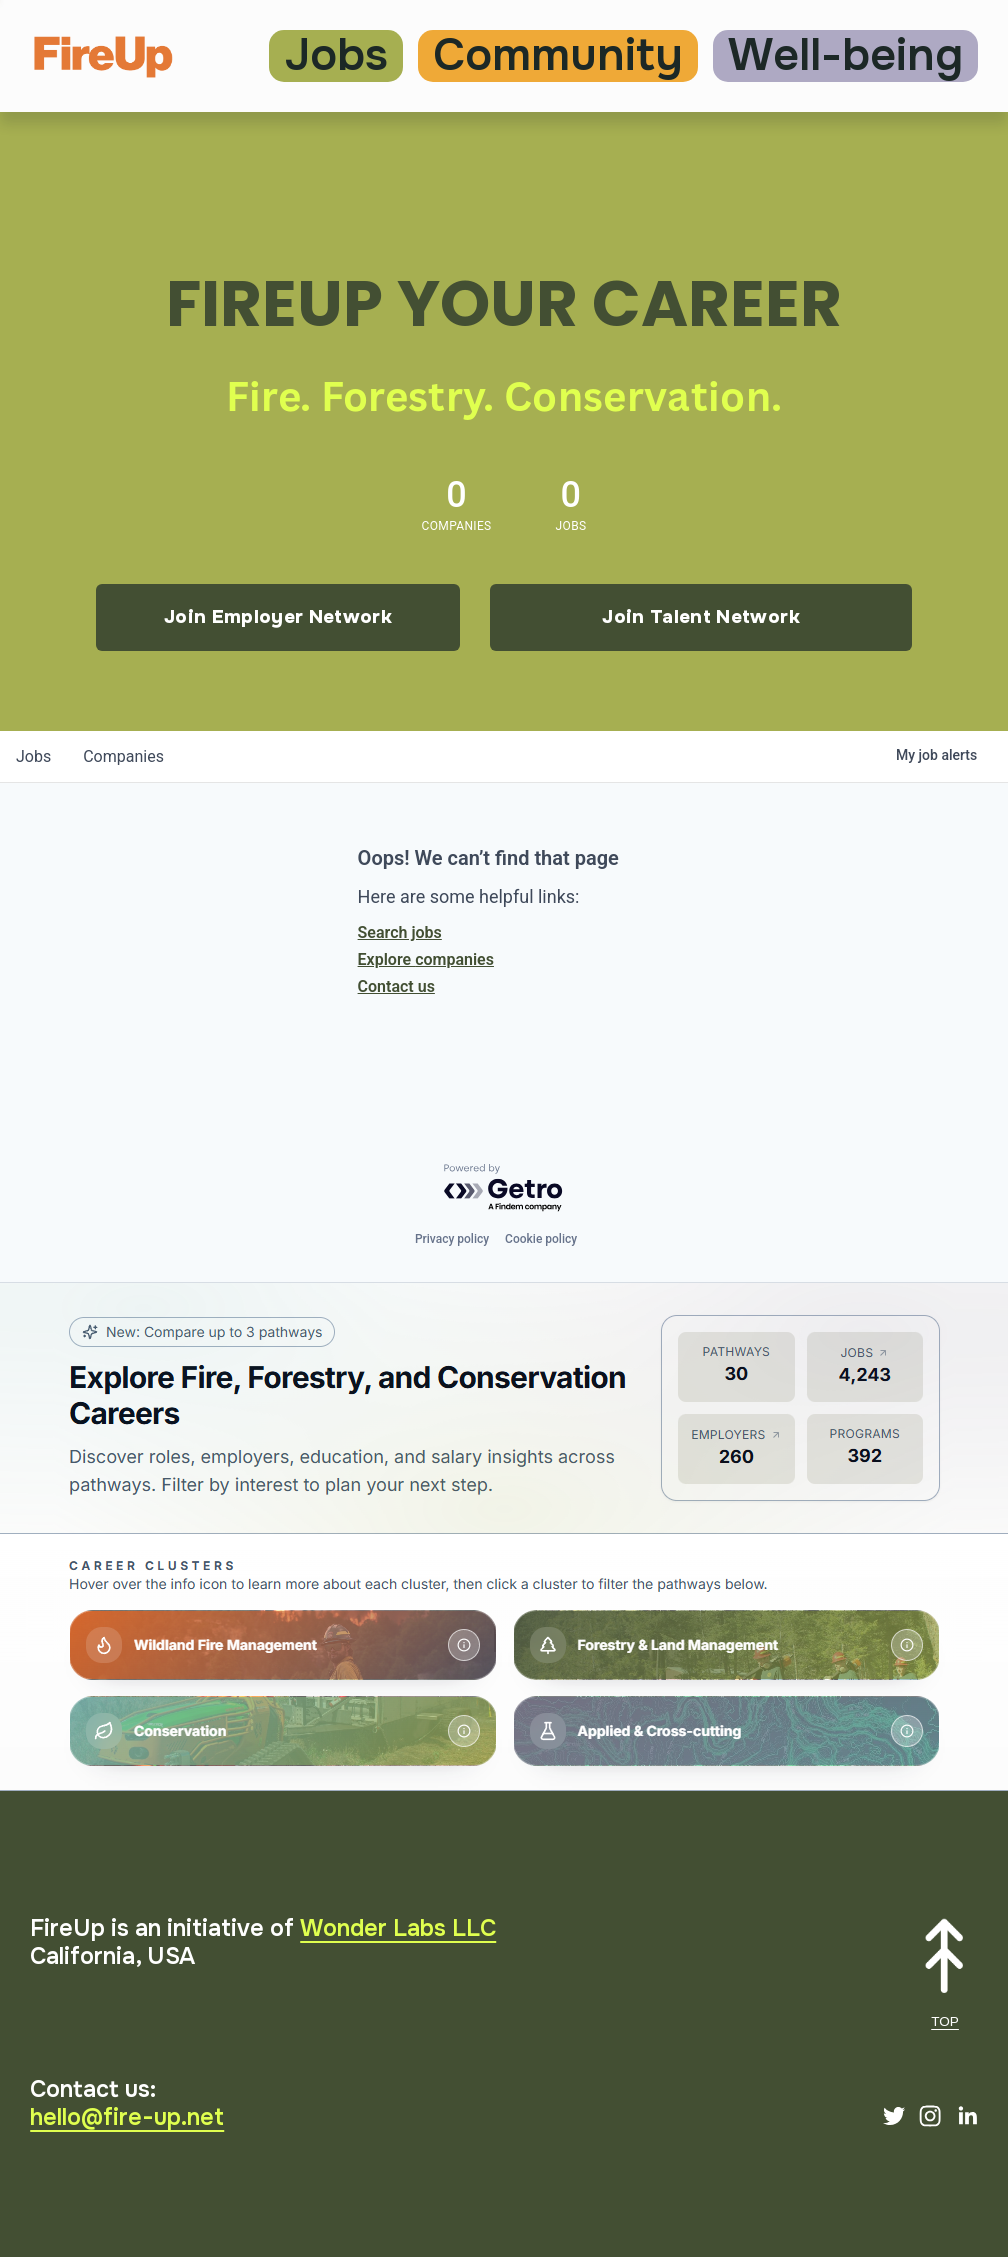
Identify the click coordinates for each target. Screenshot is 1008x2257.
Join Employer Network (278, 617)
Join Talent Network (701, 617)
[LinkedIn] (967, 2116)
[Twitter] (894, 2116)
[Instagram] (930, 2116)
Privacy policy (452, 1239)
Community (558, 56)
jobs (33, 756)
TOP (945, 2021)
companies (123, 756)
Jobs (336, 56)
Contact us (396, 986)
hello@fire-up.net (127, 2117)
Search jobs (400, 932)
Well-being (845, 56)
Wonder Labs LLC (398, 1928)
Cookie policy (541, 1239)
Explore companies (426, 959)
